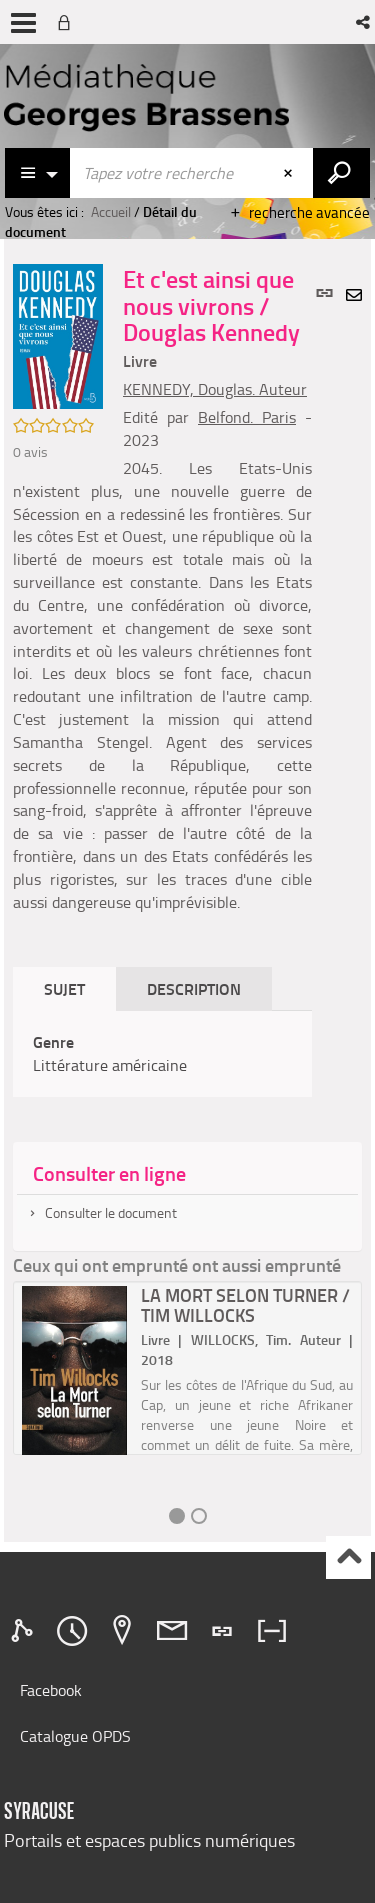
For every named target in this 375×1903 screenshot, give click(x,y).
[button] (364, 22)
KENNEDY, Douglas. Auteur (215, 389)
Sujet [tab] (64, 988)
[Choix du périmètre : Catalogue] (38, 173)
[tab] (25, 1631)
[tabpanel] (162, 1054)
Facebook (51, 1690)
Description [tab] (194, 988)
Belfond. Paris (247, 417)
